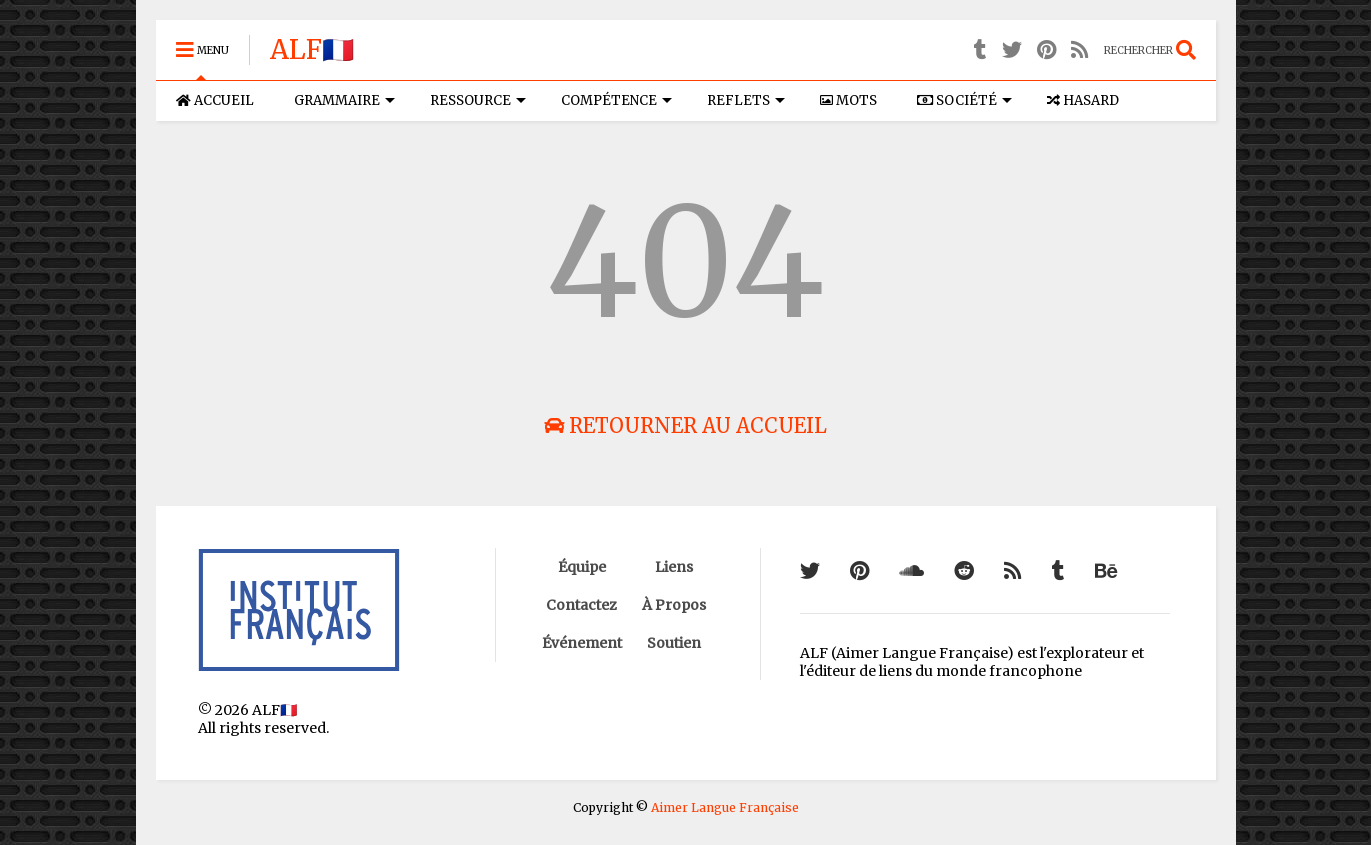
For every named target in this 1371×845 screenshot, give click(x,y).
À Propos (674, 605)
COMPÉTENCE (616, 100)
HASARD (1083, 100)
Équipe (582, 567)
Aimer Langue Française (725, 807)
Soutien (674, 643)
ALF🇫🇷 (312, 49)
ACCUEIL (215, 100)
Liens (674, 567)
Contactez (581, 605)
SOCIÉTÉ (964, 100)
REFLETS (746, 100)
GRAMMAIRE (344, 100)
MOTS (848, 100)
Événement (582, 643)
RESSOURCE (478, 100)
